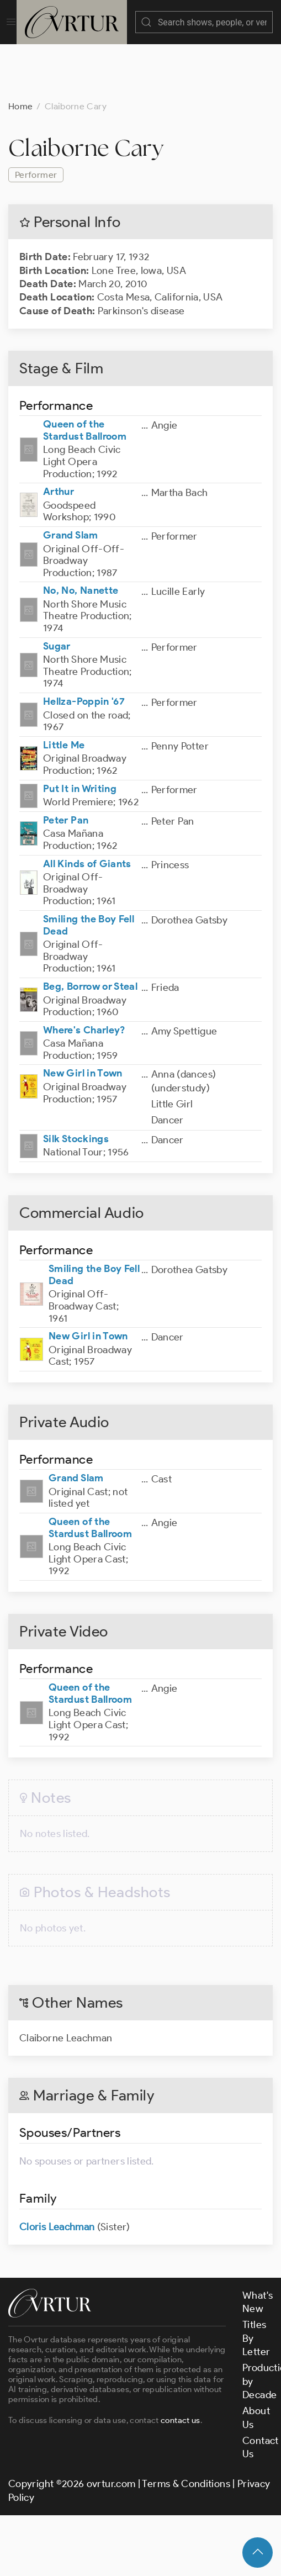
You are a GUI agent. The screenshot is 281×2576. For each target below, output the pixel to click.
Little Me (63, 734)
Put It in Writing (79, 778)
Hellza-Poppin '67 (84, 690)
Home (20, 95)
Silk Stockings (76, 1128)
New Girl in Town (83, 1062)
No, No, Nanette (80, 579)
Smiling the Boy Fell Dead (88, 914)
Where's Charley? (84, 1019)
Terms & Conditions (186, 2473)
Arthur (58, 480)
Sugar (57, 635)
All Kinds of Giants (87, 853)
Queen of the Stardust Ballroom (84, 419)
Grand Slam (70, 524)
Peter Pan (65, 809)
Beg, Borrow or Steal (90, 975)
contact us (180, 2409)
